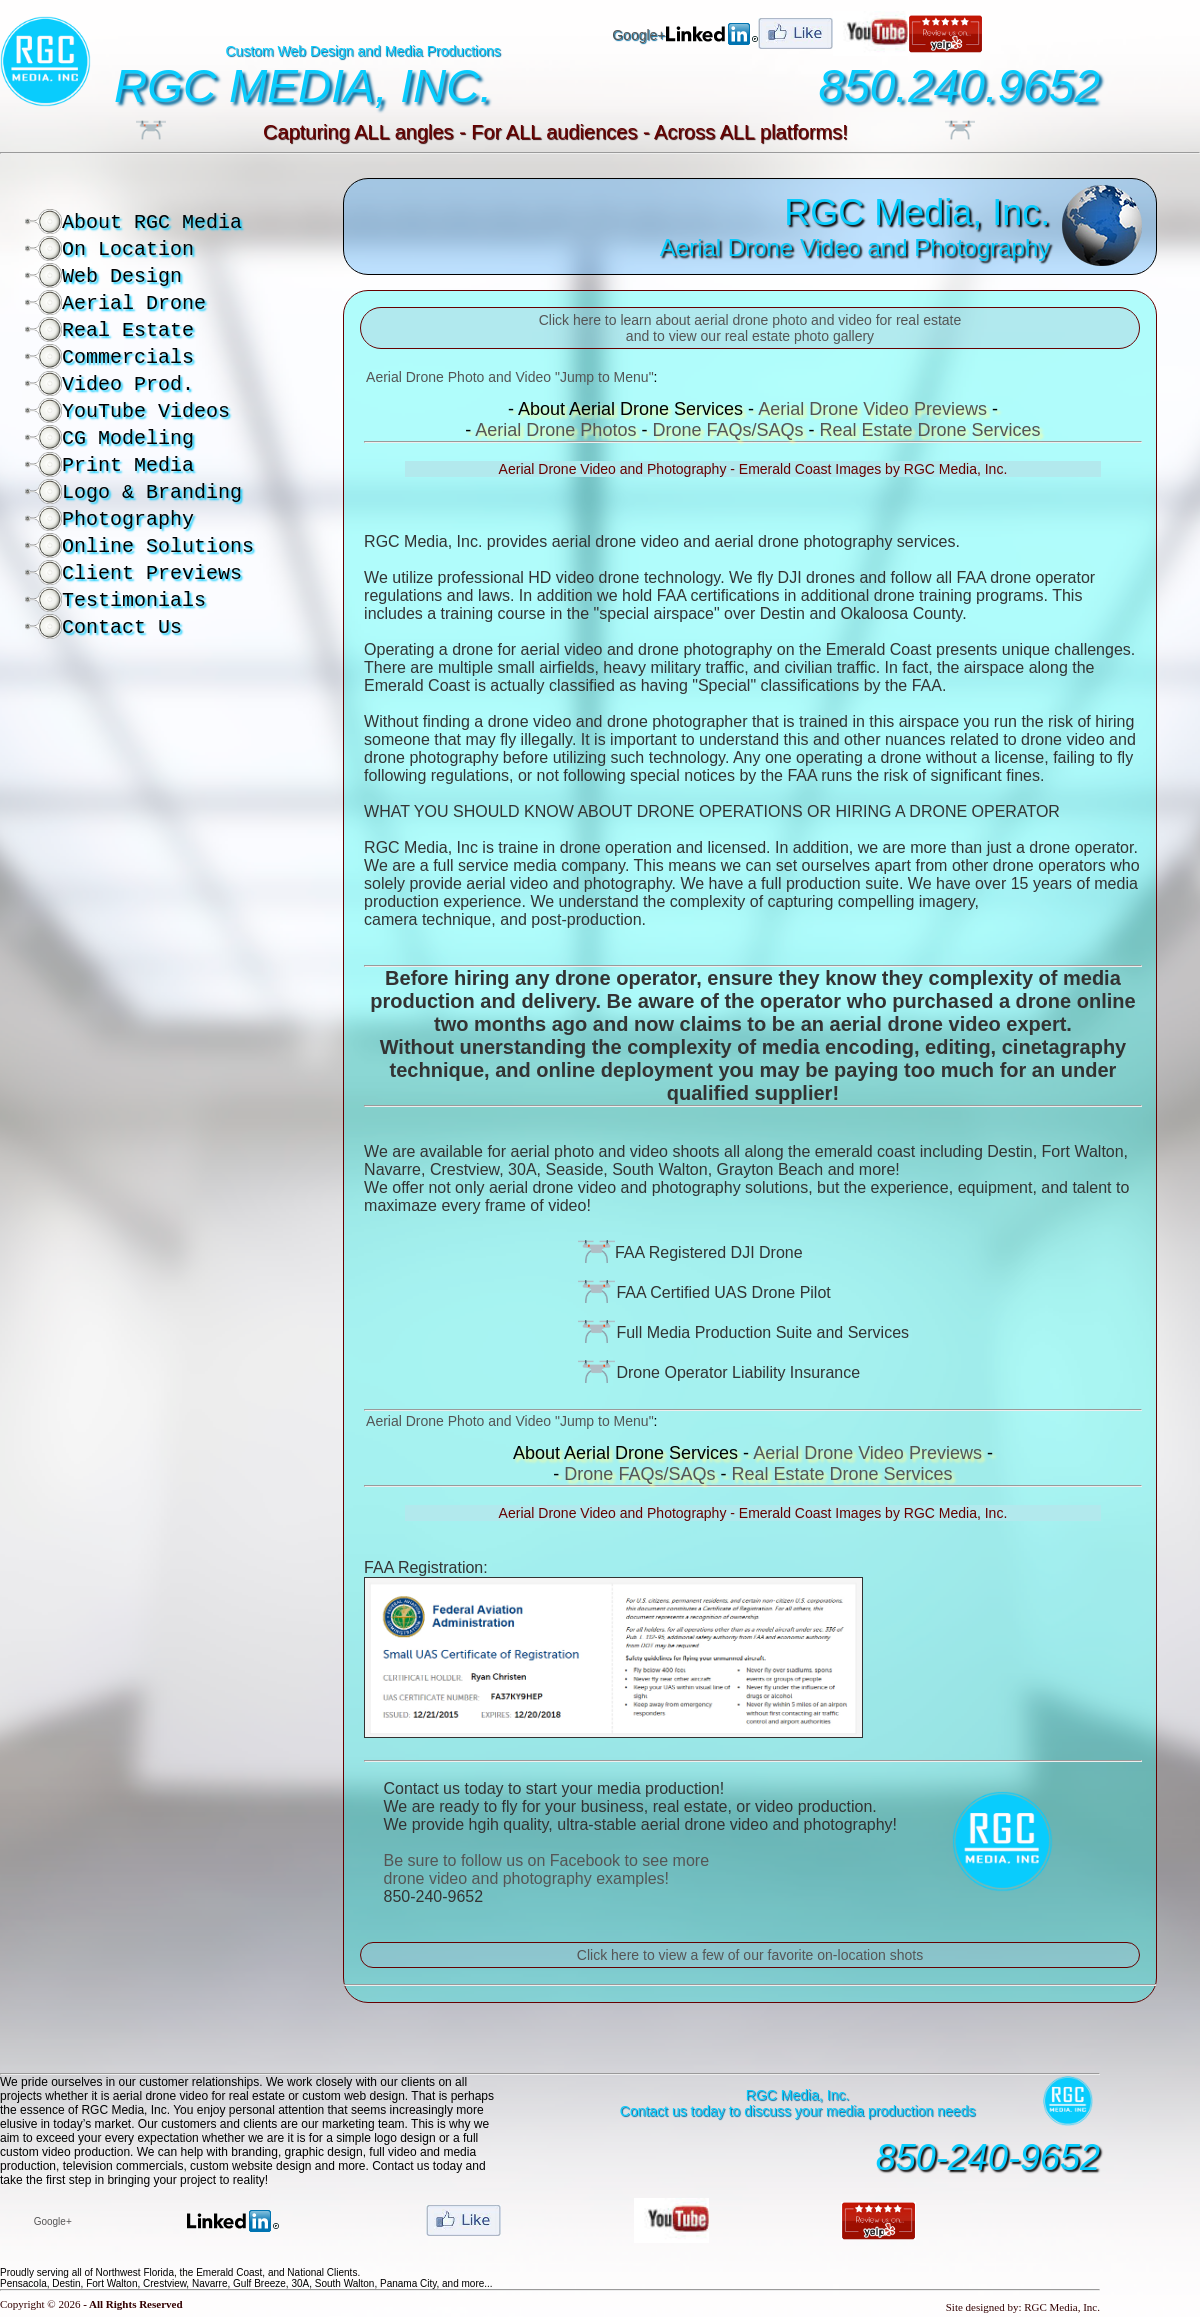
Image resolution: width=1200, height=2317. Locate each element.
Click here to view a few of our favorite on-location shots (750, 1955)
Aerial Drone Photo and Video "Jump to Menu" (510, 377)
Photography (128, 519)
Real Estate (128, 330)
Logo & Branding (152, 492)
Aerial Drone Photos (555, 430)
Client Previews (152, 573)
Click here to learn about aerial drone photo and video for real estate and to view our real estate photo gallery (750, 328)
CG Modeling (128, 438)
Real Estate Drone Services (929, 430)
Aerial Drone (134, 303)
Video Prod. (128, 384)
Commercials (128, 357)
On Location (128, 249)
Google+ (638, 35)
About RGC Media (152, 222)
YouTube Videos (146, 411)
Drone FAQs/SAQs (727, 430)
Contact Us (122, 627)
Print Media (128, 465)
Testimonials (134, 600)
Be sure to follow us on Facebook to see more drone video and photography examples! (547, 1869)
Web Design (122, 276)
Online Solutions (158, 546)
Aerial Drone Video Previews (872, 409)
